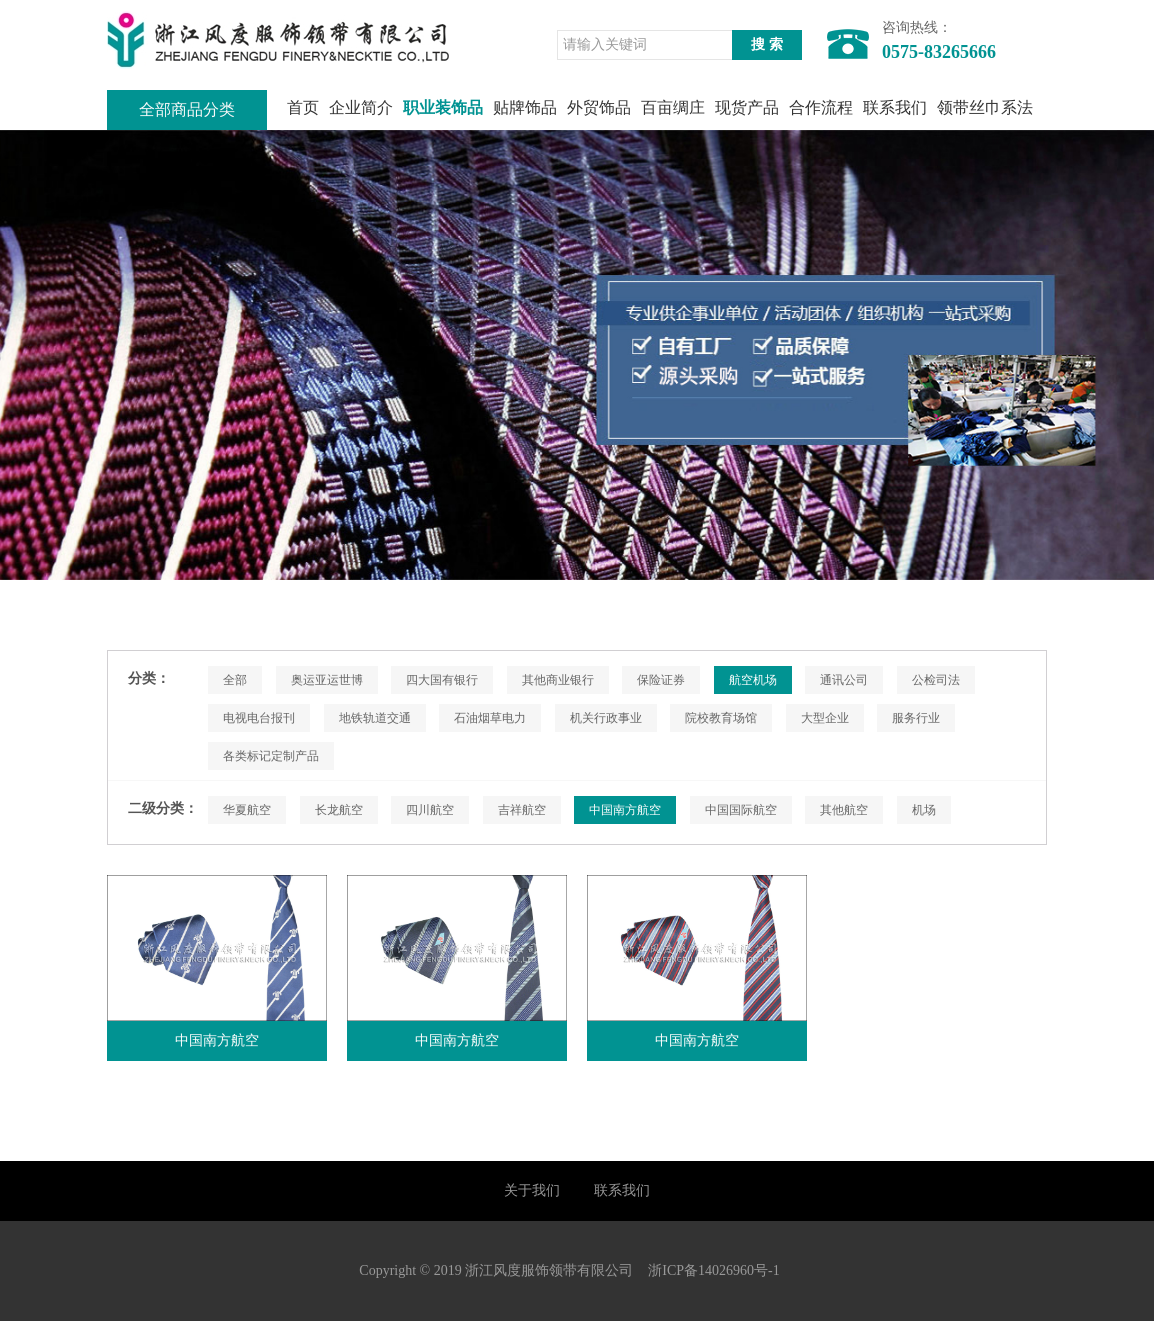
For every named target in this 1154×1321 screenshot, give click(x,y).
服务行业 (916, 718)
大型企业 (825, 718)
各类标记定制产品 (271, 756)
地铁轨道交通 (375, 718)
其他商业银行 (558, 680)
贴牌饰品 (525, 107)
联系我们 (895, 107)
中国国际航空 (741, 810)
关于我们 (532, 1190)
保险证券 (661, 680)
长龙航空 (339, 810)
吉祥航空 (522, 810)
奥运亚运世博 (327, 680)
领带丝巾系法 (985, 107)
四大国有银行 (442, 680)
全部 (235, 680)
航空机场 (753, 680)
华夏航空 (247, 810)
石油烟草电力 (490, 718)
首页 (303, 107)
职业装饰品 (443, 107)
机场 (924, 810)
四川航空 (430, 810)
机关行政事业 (606, 718)
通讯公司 (844, 680)
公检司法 (936, 680)
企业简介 (361, 107)
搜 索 (767, 44)
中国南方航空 (625, 810)
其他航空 (844, 810)
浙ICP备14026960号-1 (713, 1270)
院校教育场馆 (721, 718)
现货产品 (747, 107)
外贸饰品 (599, 107)
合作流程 (821, 107)
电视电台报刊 (259, 718)
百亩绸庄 (673, 107)
